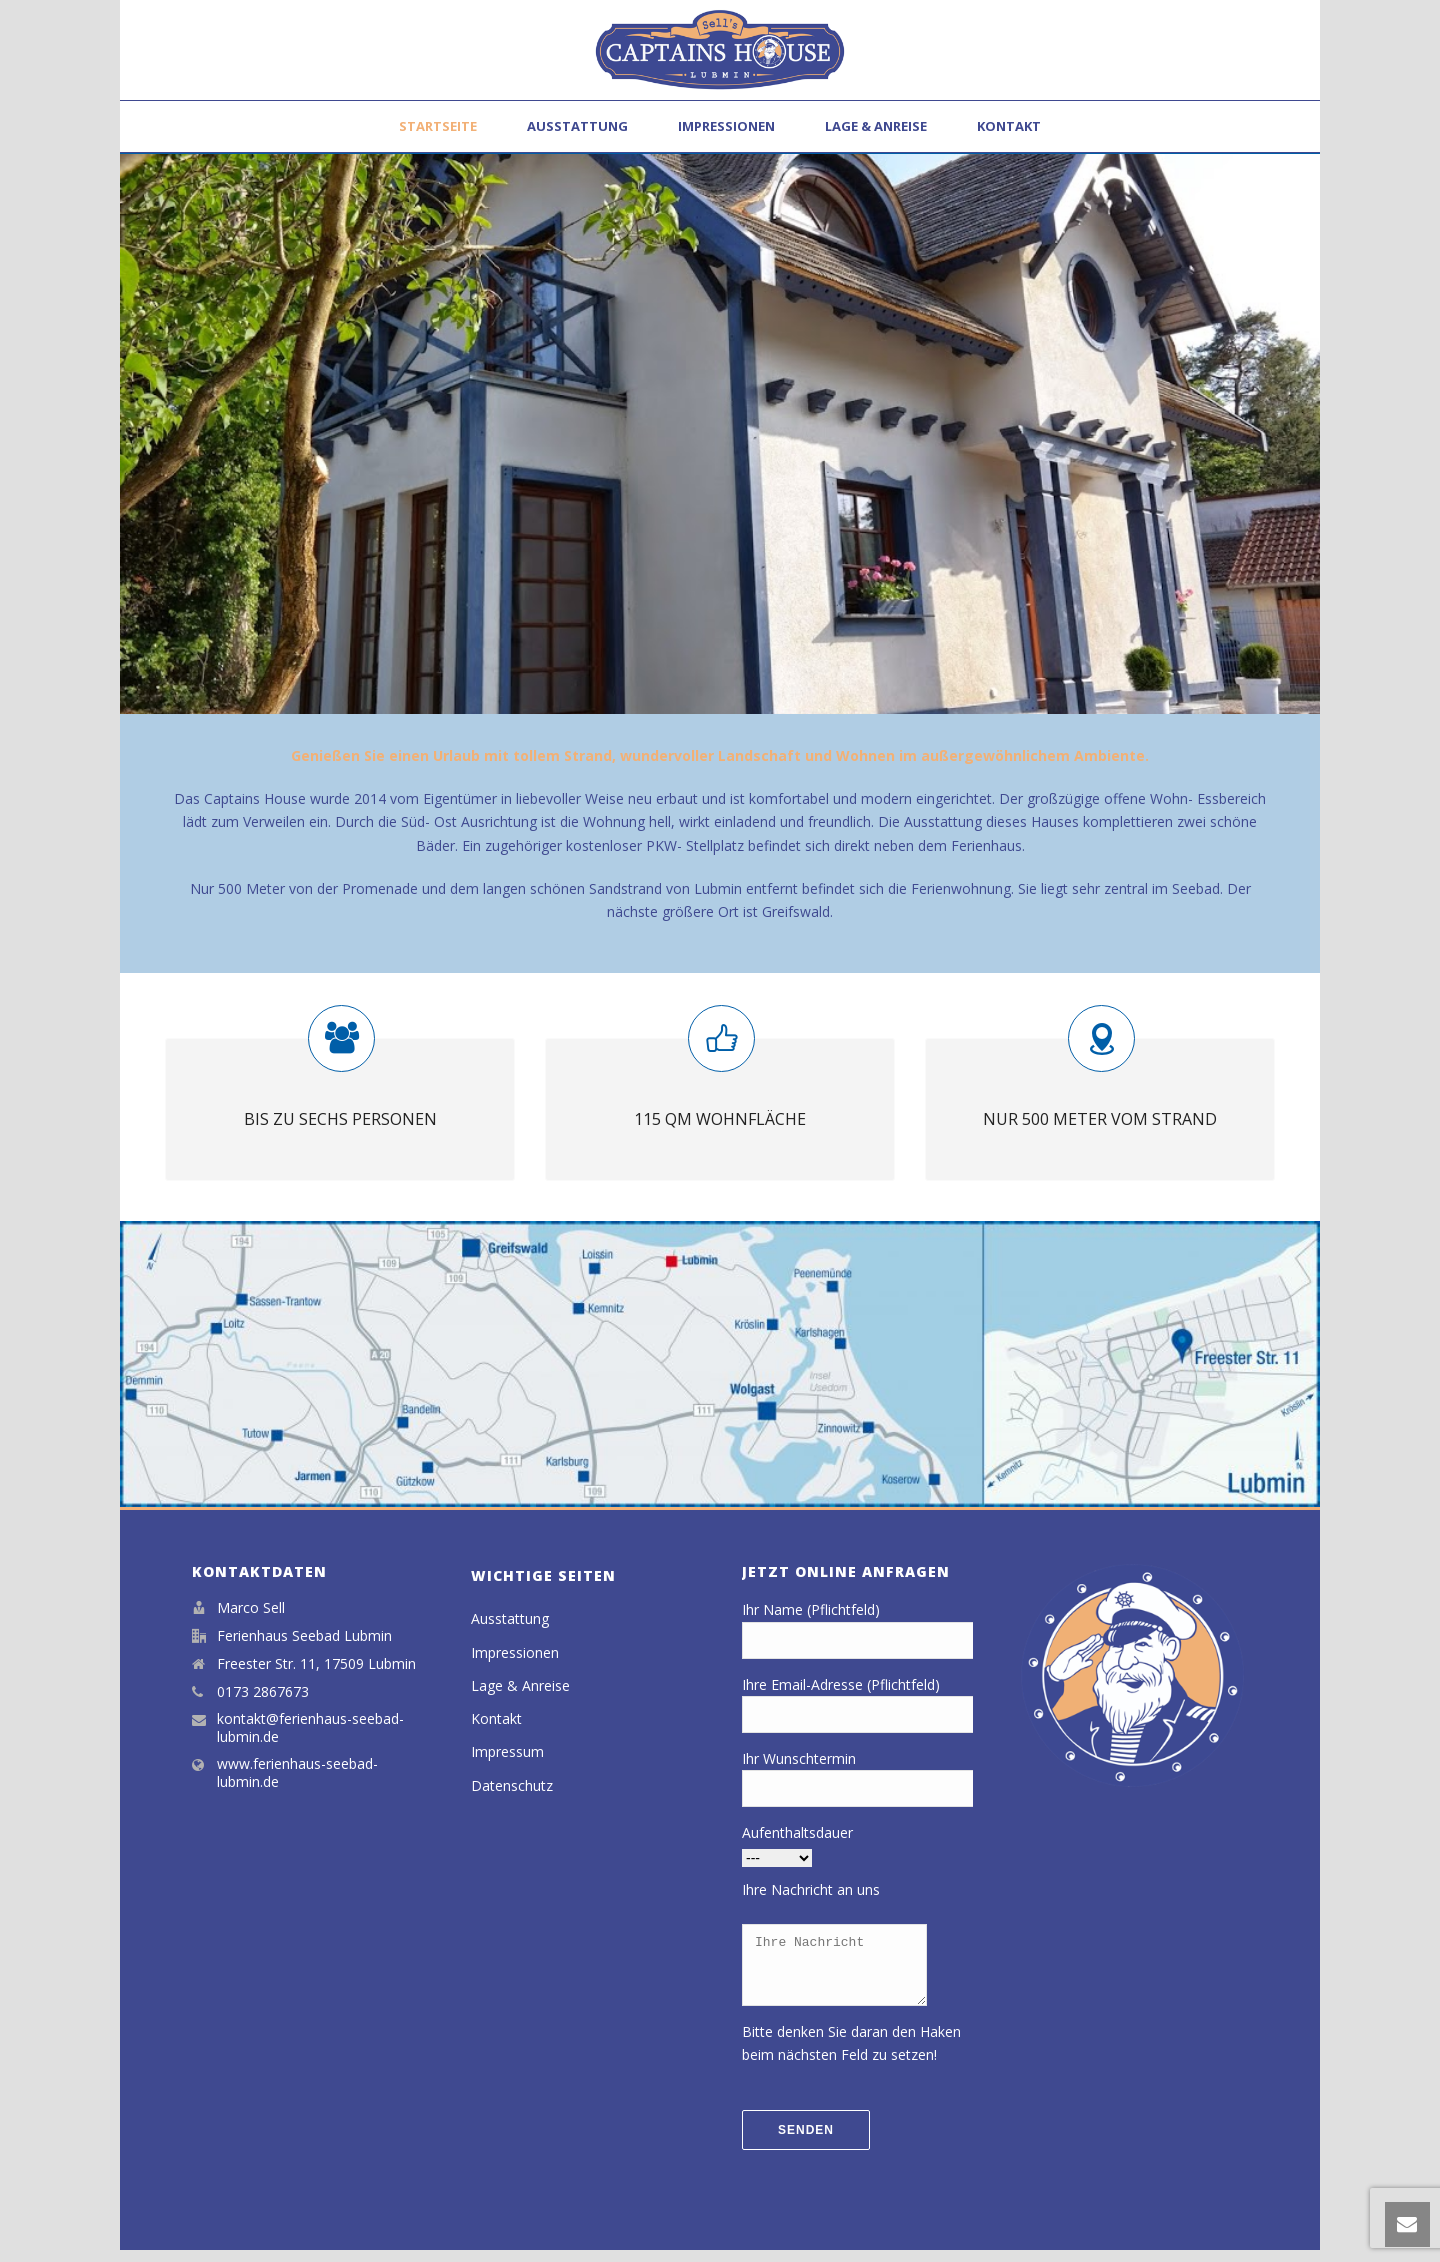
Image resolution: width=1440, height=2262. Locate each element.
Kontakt (1009, 126)
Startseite (438, 126)
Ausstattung (577, 126)
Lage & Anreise (876, 126)
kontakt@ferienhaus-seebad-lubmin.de (310, 1728)
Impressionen (726, 126)
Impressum (507, 1751)
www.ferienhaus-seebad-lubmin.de (297, 1773)
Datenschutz (512, 1785)
